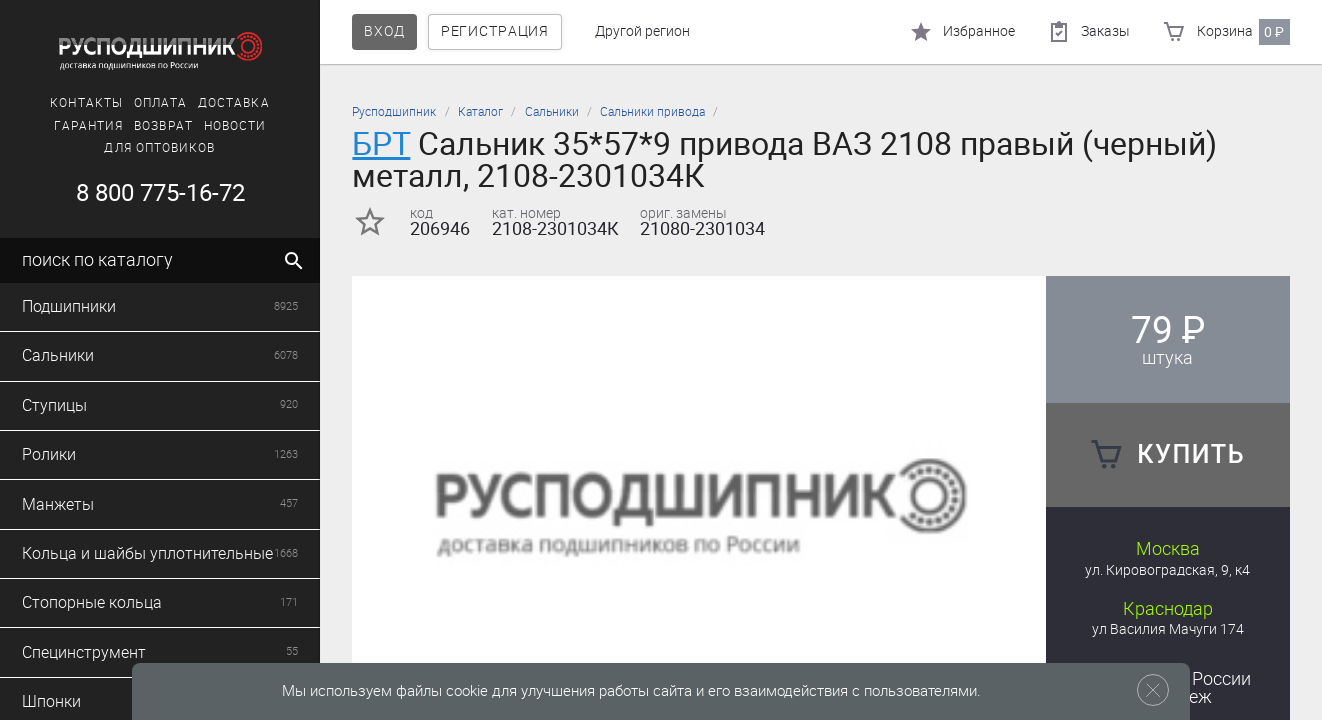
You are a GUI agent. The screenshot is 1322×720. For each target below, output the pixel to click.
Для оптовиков (159, 148)
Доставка (234, 103)
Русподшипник (394, 112)
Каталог (480, 112)
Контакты (86, 103)
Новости (235, 126)
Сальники (552, 112)
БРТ (381, 143)
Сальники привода (652, 112)
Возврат (163, 126)
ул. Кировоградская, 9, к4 (1167, 570)
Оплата (160, 103)
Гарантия (89, 126)
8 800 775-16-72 (160, 193)
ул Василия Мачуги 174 (1168, 629)
